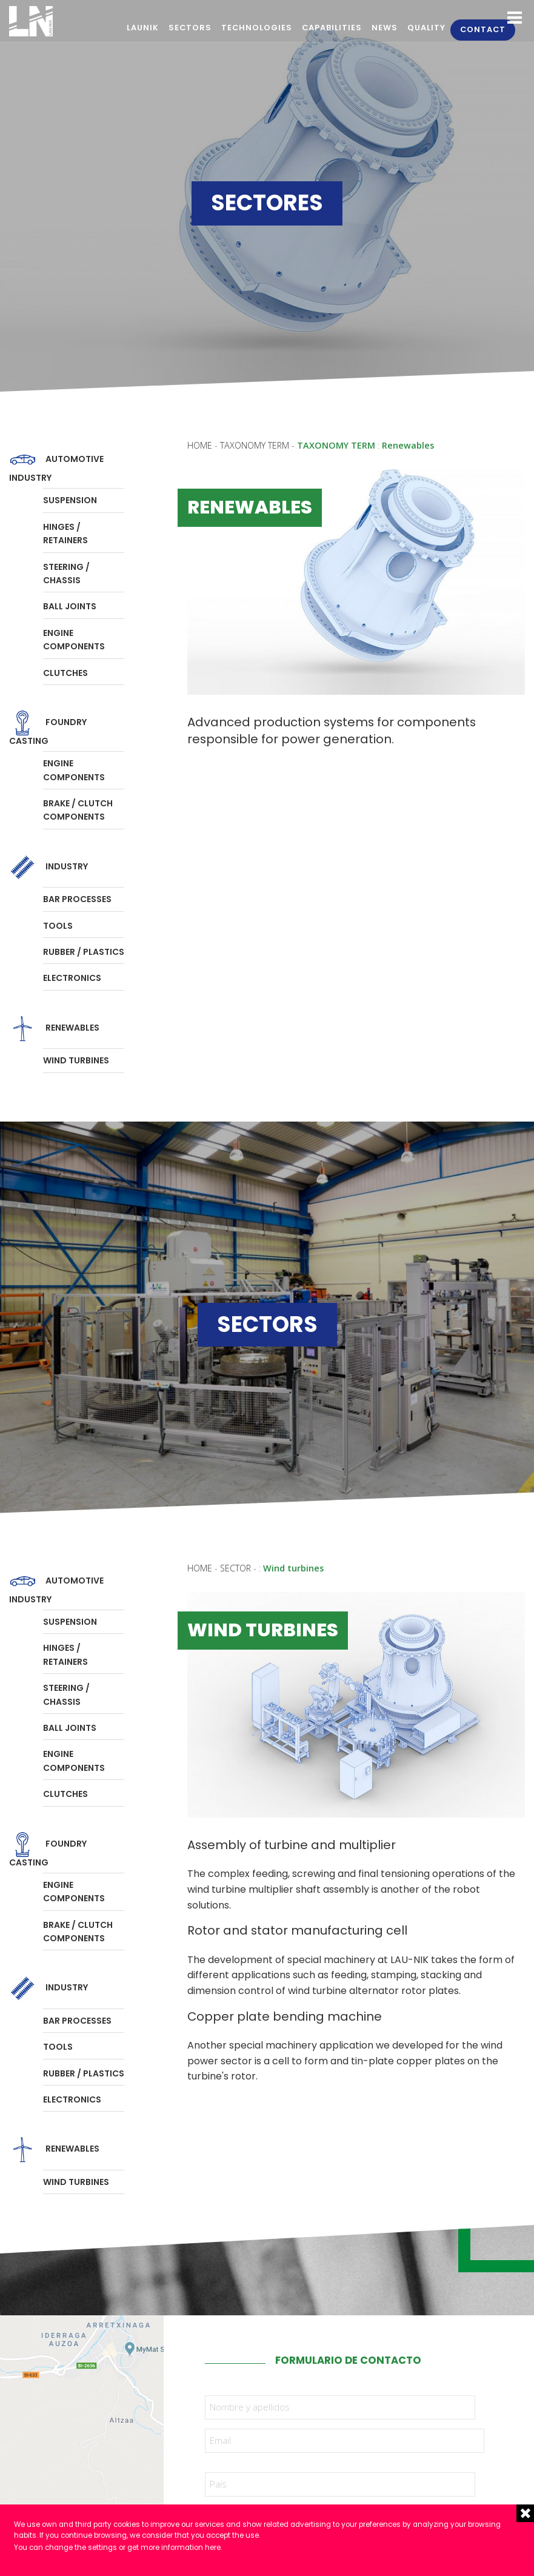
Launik (143, 27)
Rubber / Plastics (83, 952)
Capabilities (332, 27)
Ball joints (69, 606)
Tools (58, 926)
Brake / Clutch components (78, 810)
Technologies (256, 27)
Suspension (70, 500)
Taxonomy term (256, 445)
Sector (235, 1568)
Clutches (65, 673)
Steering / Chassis (66, 573)
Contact (483, 29)
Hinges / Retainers (65, 533)
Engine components (74, 639)
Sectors (190, 27)
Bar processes (77, 899)
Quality (426, 27)
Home (199, 445)
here (213, 2547)
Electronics (72, 978)
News (385, 27)
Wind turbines (76, 1060)
